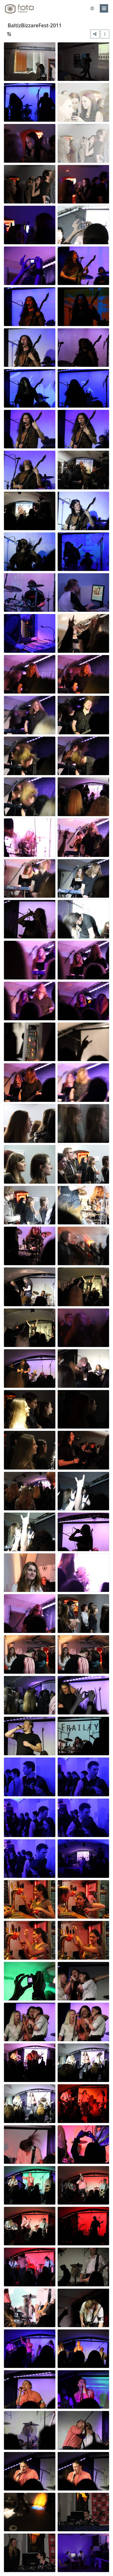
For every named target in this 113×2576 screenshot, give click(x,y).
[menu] (104, 8)
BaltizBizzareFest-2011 (35, 25)
